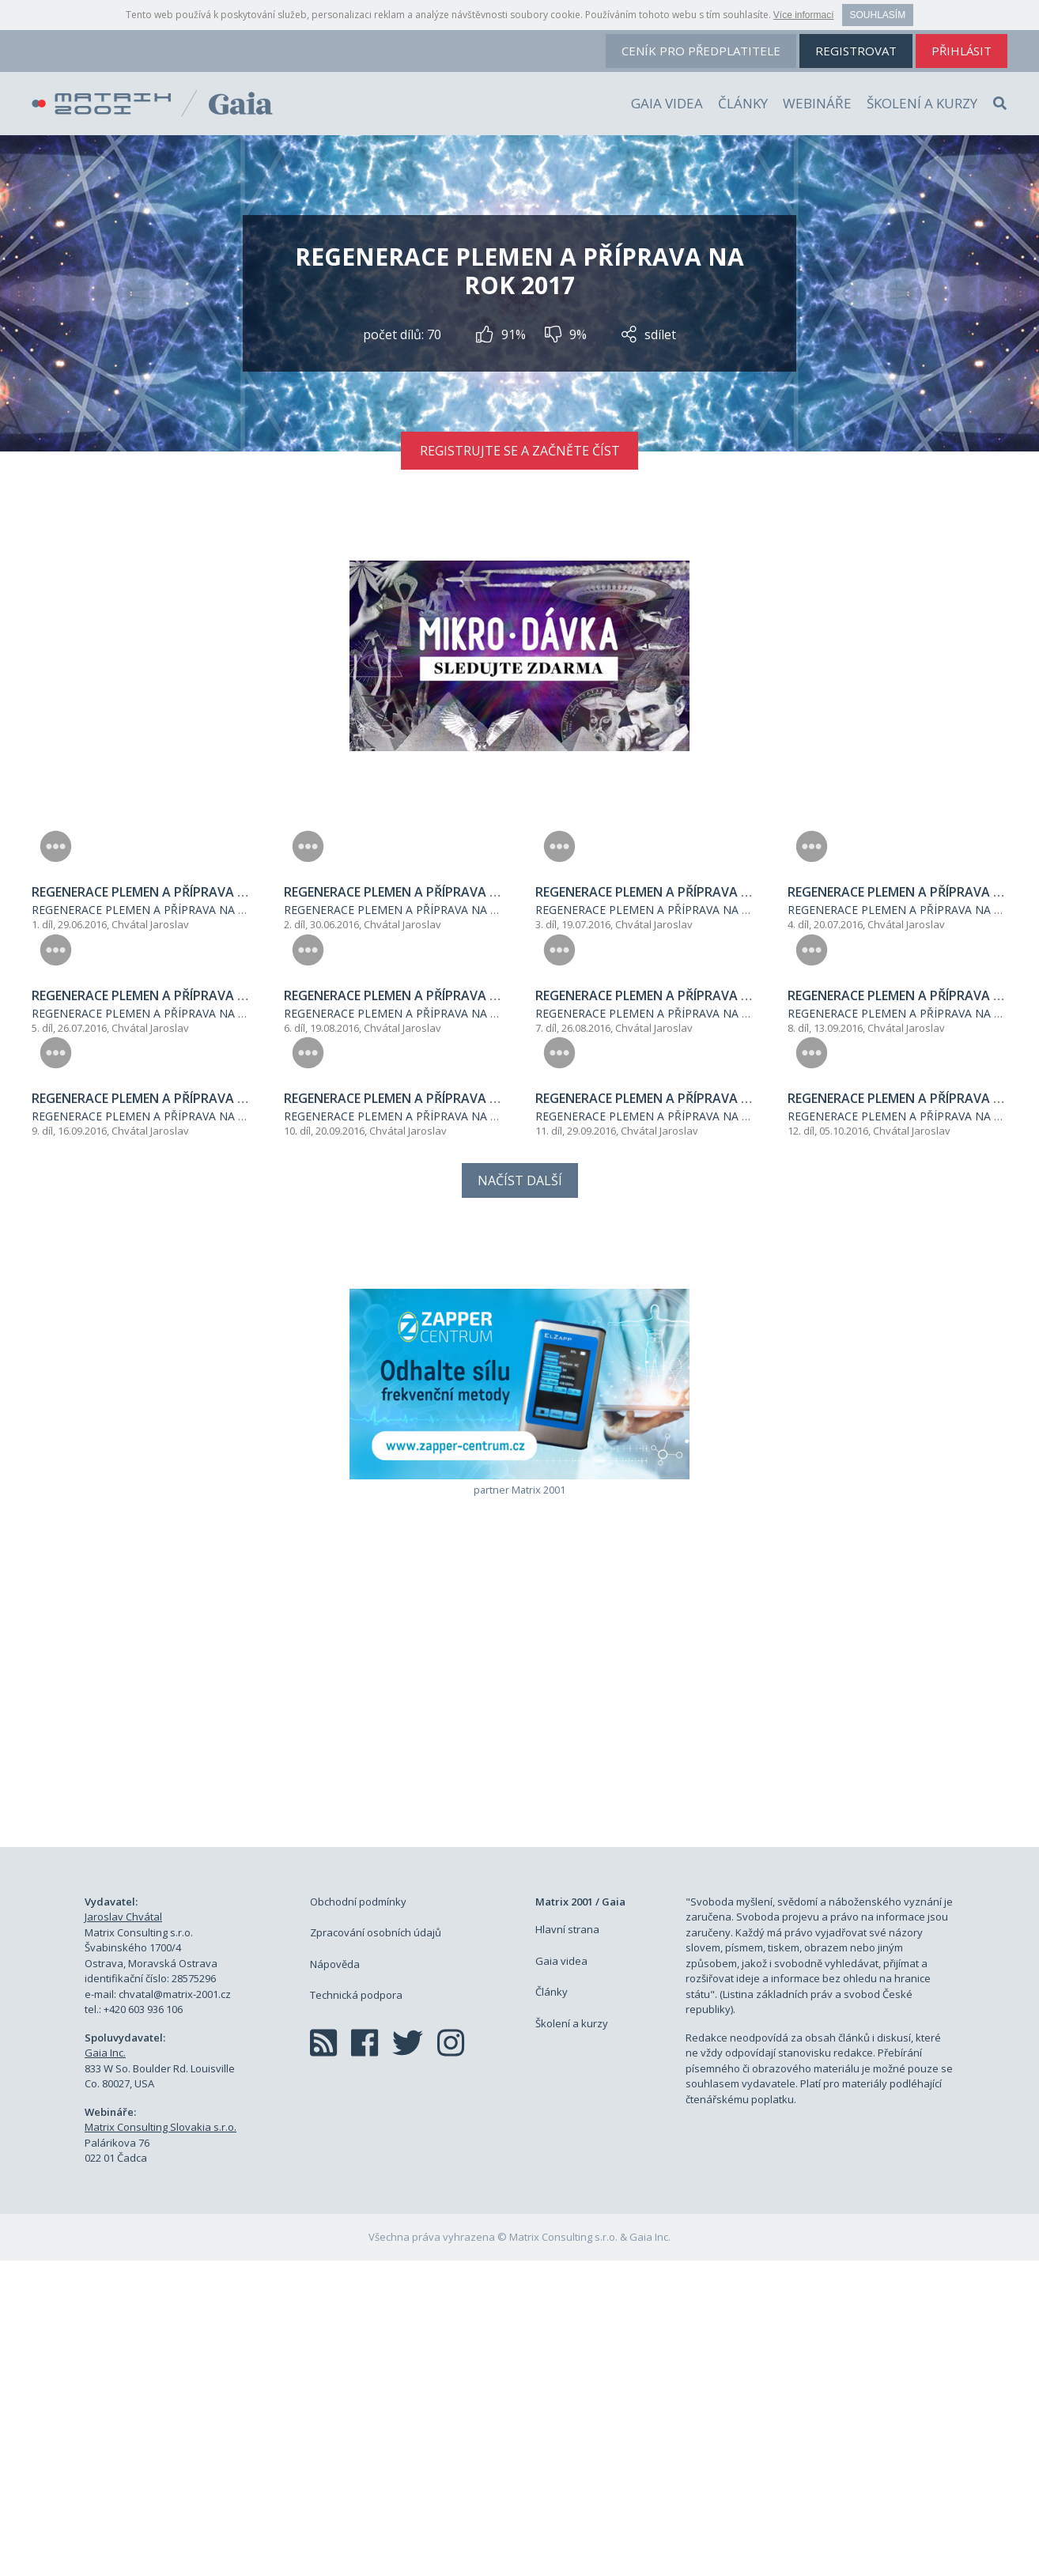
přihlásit (961, 51)
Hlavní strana (567, 2245)
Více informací (803, 15)
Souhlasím (878, 15)
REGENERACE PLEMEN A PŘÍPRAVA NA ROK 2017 (160, 1014)
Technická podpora (356, 2310)
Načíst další (520, 1495)
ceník (701, 51)
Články (743, 103)
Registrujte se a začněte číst (520, 450)
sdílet (649, 334)
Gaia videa (667, 103)
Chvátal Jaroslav (150, 1029)
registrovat (856, 51)
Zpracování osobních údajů (375, 2248)
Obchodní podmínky (358, 2216)
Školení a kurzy (922, 103)
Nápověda (335, 2279)
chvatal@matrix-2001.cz (175, 2309)
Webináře (817, 103)
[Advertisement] (519, 2011)
